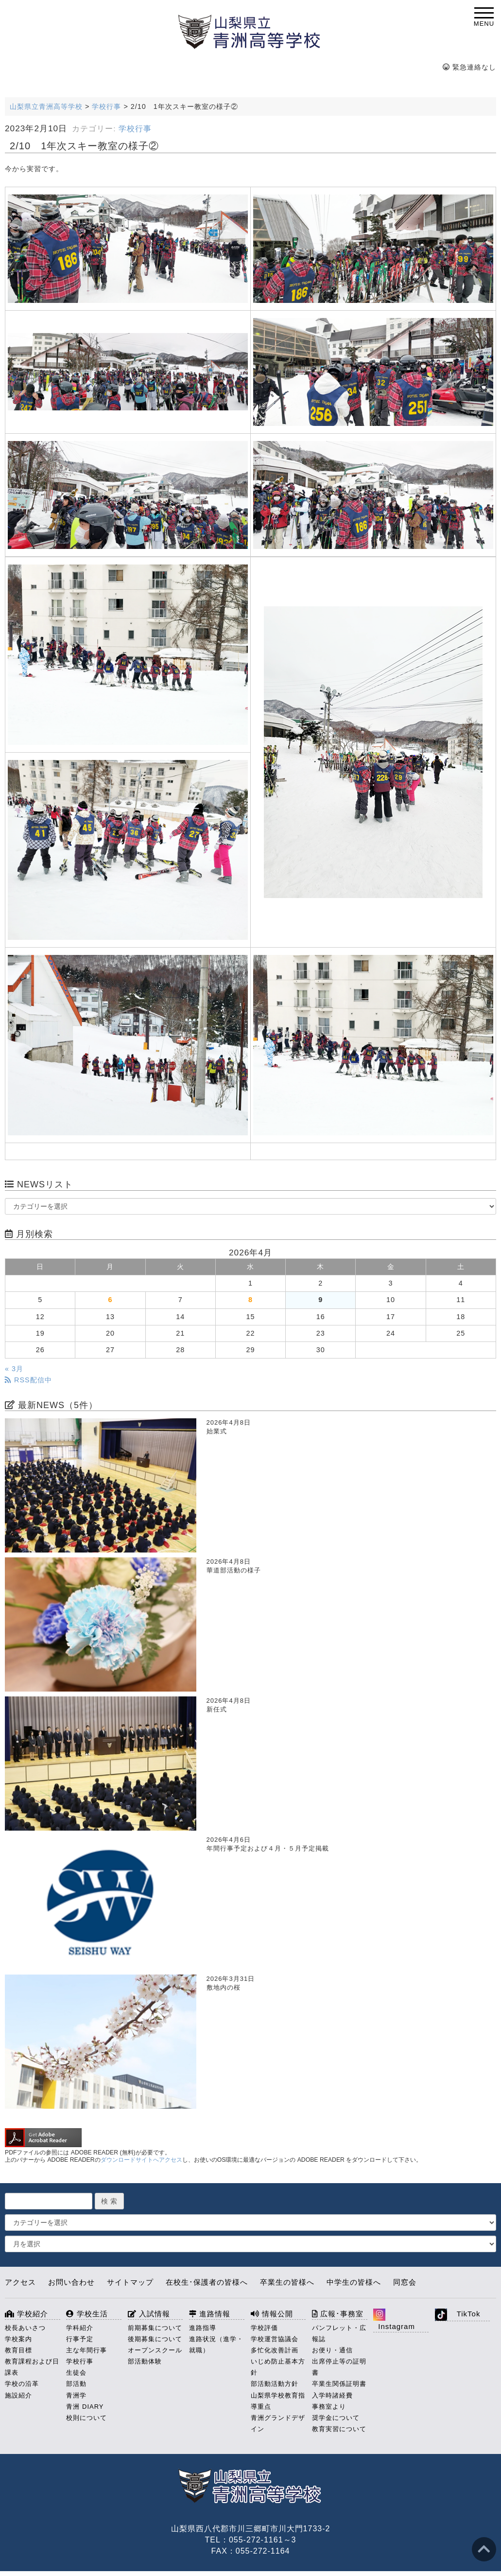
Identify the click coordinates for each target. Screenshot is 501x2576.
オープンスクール (155, 2350)
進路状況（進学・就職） (216, 2344)
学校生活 (86, 2314)
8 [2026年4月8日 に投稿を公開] (250, 1300)
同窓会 (404, 2282)
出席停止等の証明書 (339, 2367)
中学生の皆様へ (354, 2282)
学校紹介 (26, 2314)
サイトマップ (130, 2282)
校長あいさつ (25, 2327)
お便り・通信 (332, 2350)
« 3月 (14, 1369)
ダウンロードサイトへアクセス (141, 2159)
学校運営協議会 (274, 2339)
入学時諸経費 (332, 2395)
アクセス (20, 2282)
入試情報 (149, 2314)
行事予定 (79, 2339)
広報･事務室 (337, 2314)
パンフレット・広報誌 (339, 2333)
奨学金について (336, 2417)
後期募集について (155, 2339)
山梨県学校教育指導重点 (278, 2401)
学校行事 (135, 128)
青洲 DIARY (85, 2406)
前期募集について (155, 2327)
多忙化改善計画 (274, 2350)
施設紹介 (18, 2395)
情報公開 (272, 2314)
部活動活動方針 (274, 2383)
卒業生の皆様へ (287, 2282)
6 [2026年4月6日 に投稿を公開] (110, 1300)
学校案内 (18, 2339)
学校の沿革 (22, 2383)
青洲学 (76, 2395)
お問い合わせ (71, 2282)
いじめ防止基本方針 (278, 2367)
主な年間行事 (86, 2350)
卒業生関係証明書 (339, 2383)
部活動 (76, 2383)
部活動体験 (145, 2361)
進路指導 (202, 2327)
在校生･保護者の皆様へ (207, 2282)
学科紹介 (79, 2327)
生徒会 (76, 2372)
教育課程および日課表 (32, 2367)
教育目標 (18, 2350)
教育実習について (339, 2429)
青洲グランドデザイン (278, 2423)
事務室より (329, 2406)
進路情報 (209, 2314)
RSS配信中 (28, 1380)
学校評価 (264, 2327)
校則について (86, 2417)
